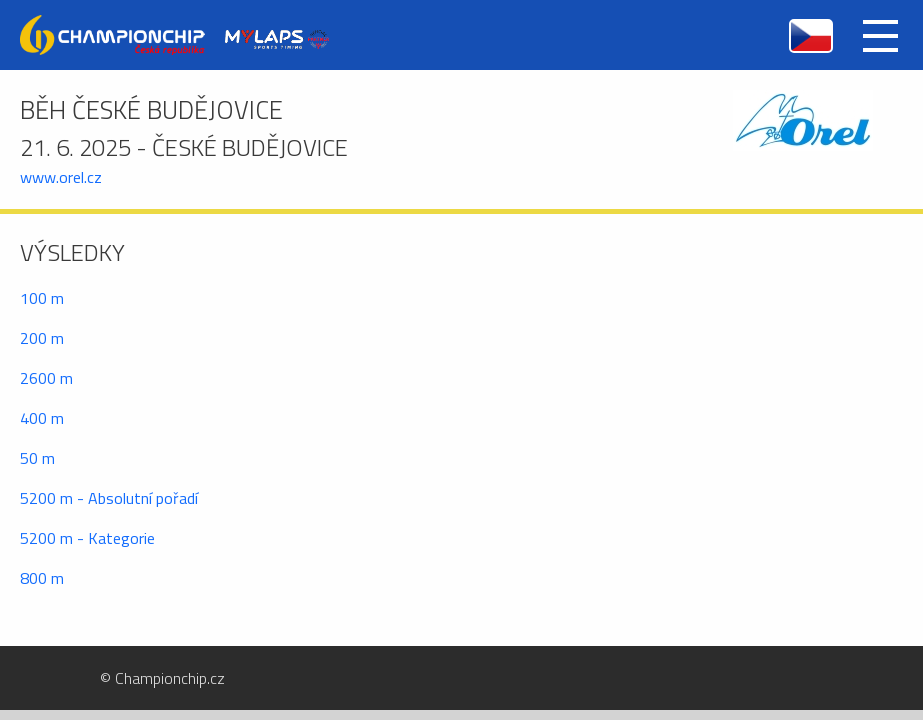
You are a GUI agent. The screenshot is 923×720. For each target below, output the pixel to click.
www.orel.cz (61, 177)
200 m (42, 338)
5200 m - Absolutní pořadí (109, 498)
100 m (42, 298)
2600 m (46, 378)
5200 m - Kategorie (87, 538)
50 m (37, 458)
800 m (42, 578)
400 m (42, 418)
